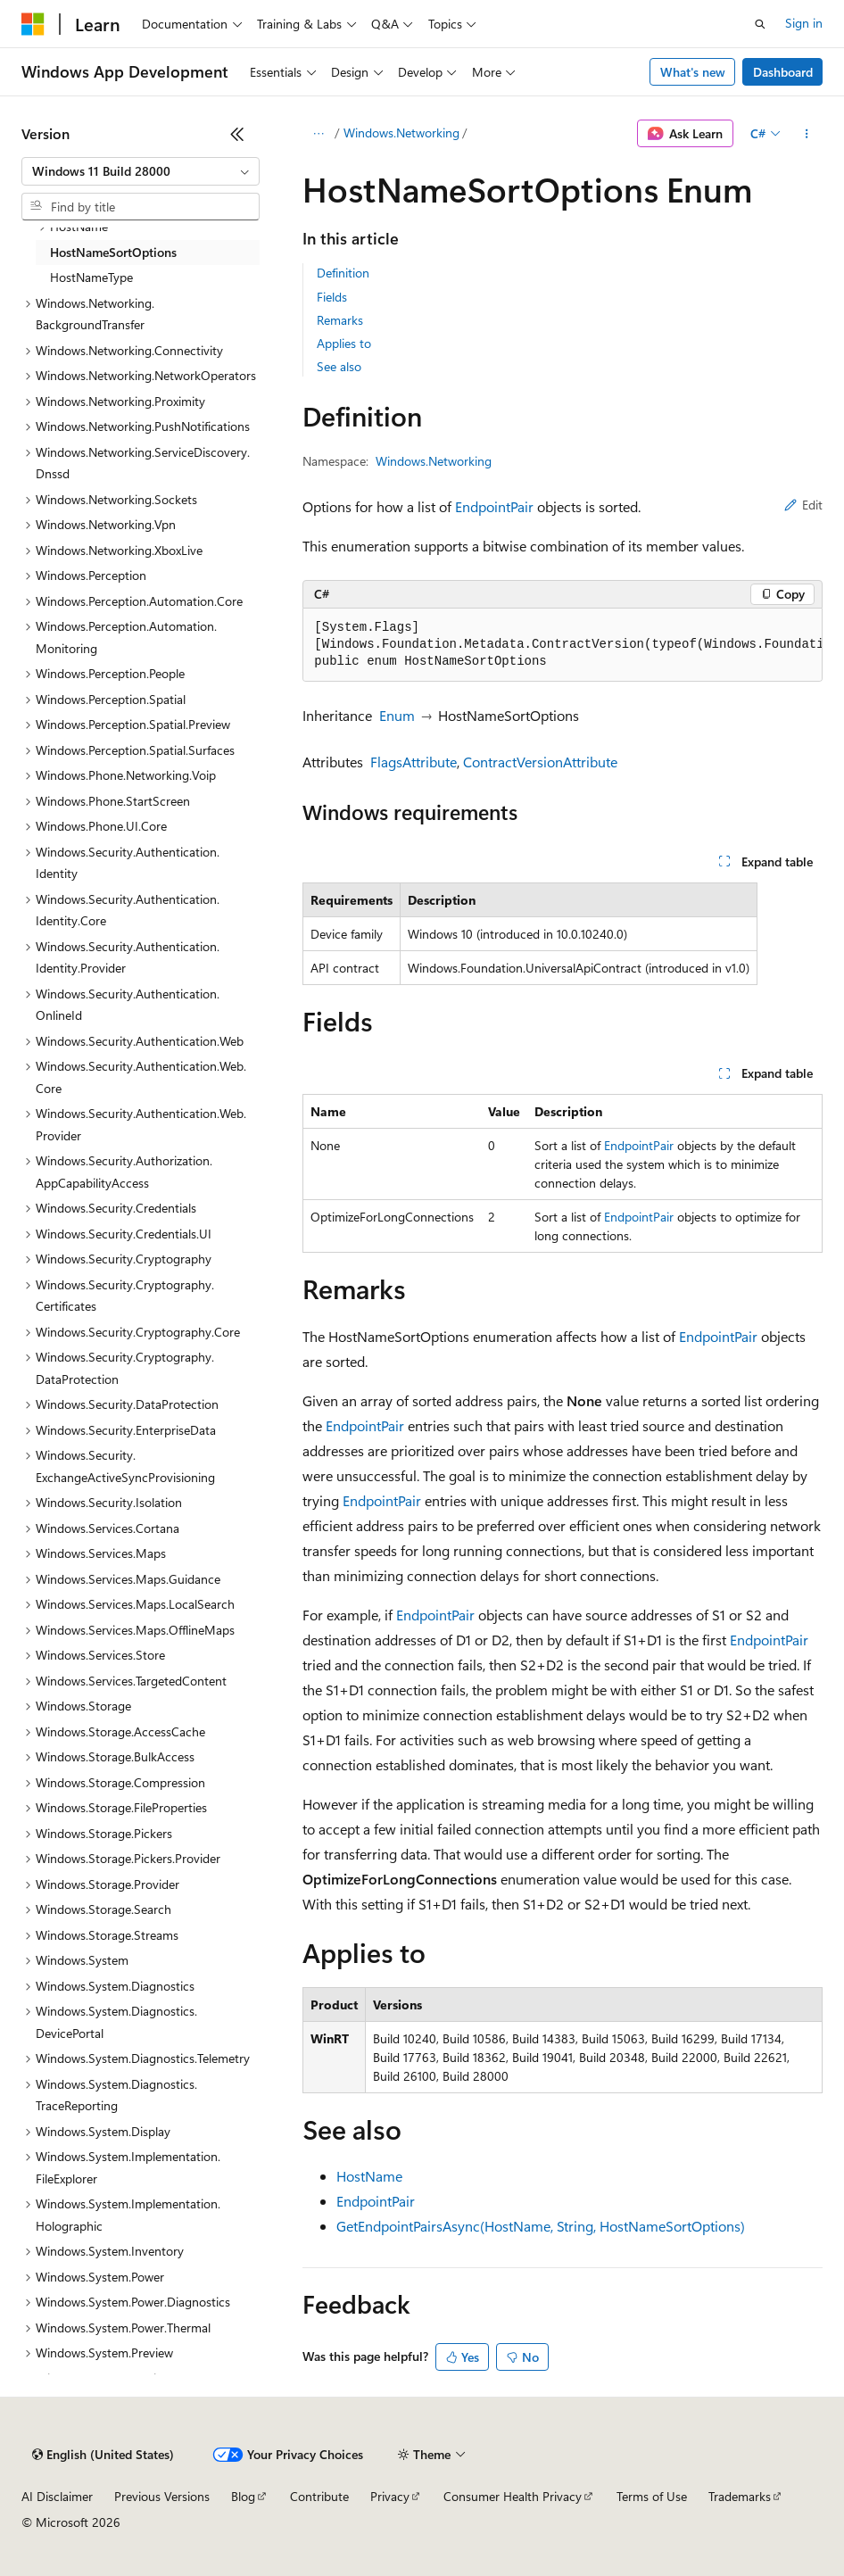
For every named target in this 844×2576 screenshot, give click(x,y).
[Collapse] (237, 134)
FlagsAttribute (413, 761)
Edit (803, 504)
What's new (692, 71)
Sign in (804, 22)
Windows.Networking (401, 132)
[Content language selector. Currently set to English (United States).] (103, 2454)
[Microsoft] (33, 24)
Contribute (319, 2496)
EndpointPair (494, 506)
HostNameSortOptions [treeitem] (113, 252)
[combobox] (140, 171)
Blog (243, 2496)
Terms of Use (651, 2496)
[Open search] (760, 24)
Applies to (344, 343)
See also (339, 366)
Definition (343, 272)
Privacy (390, 2496)
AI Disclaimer (57, 2496)
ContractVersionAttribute (540, 761)
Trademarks (739, 2496)
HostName (369, 2175)
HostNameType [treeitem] (91, 277)
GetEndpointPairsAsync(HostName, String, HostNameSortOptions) (540, 2225)
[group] (562, 645)
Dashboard (783, 71)
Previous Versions (162, 2496)
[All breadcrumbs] (318, 134)
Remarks (340, 319)
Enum (397, 715)
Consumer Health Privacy (512, 2496)
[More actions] (807, 134)
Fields (332, 296)
